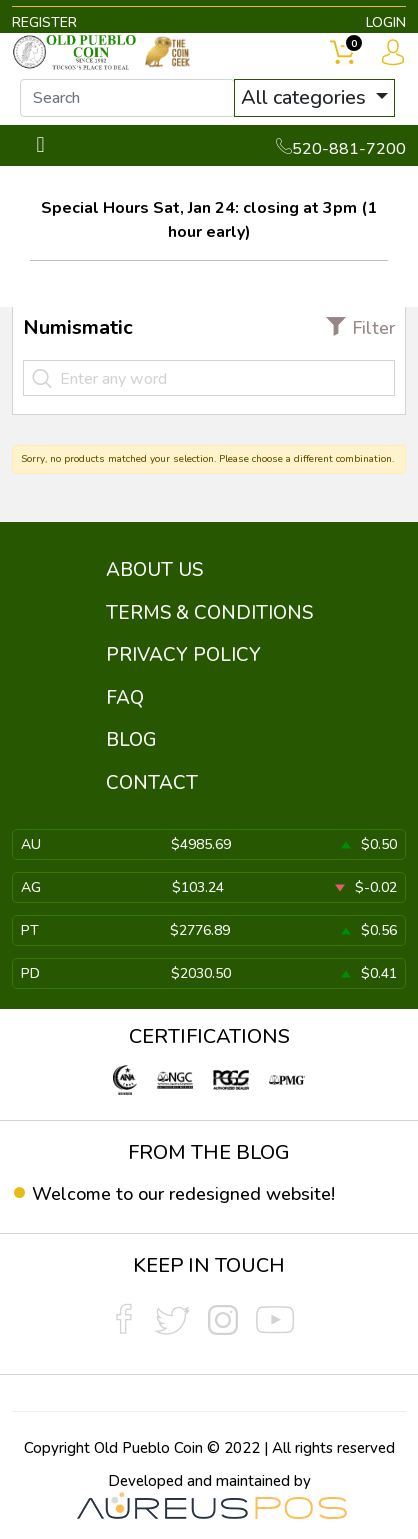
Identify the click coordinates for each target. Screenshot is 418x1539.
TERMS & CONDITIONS (209, 613)
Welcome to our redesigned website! (183, 1194)
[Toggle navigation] (40, 145)
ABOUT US (154, 570)
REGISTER (44, 22)
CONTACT (152, 783)
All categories (306, 97)
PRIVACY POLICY (183, 655)
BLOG (131, 740)
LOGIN (386, 22)
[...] (127, 98)
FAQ (125, 698)
